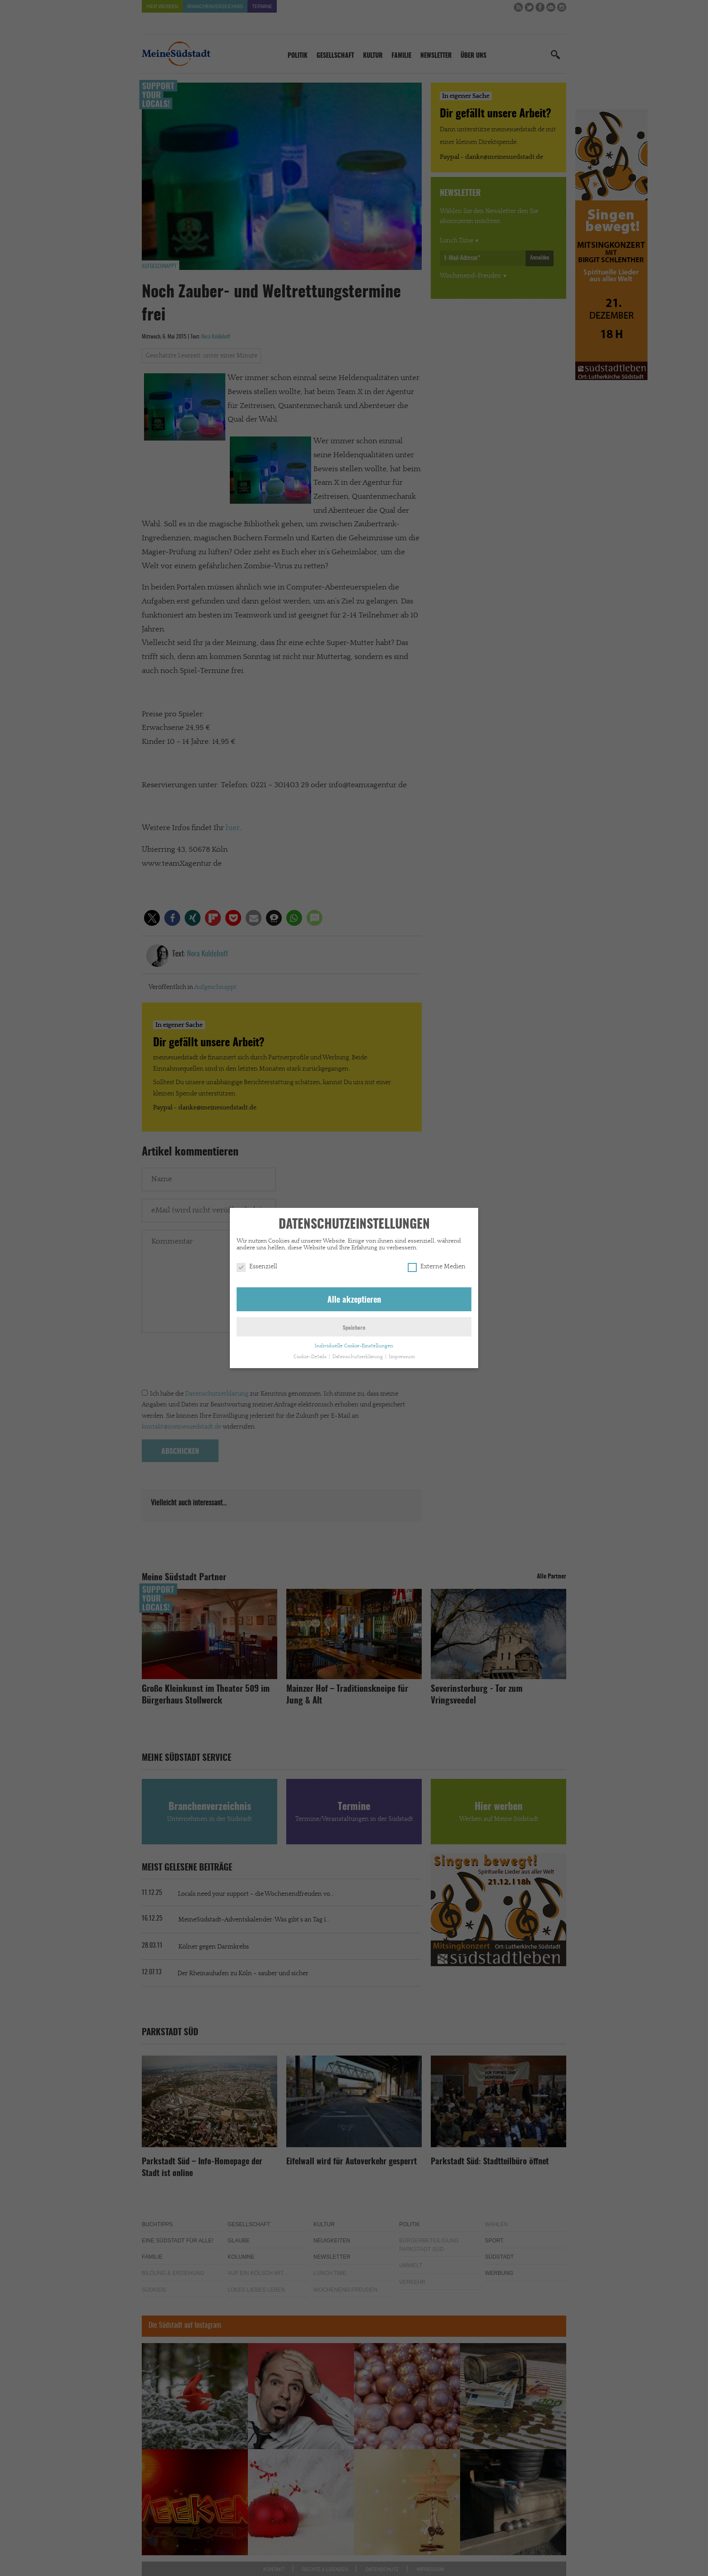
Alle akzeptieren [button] (354, 1300)
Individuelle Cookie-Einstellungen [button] (354, 1346)
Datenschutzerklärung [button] (358, 1357)
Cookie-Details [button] (310, 1357)
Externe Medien (437, 1266)
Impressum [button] (402, 1357)
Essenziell (257, 1266)
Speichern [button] (354, 1328)
